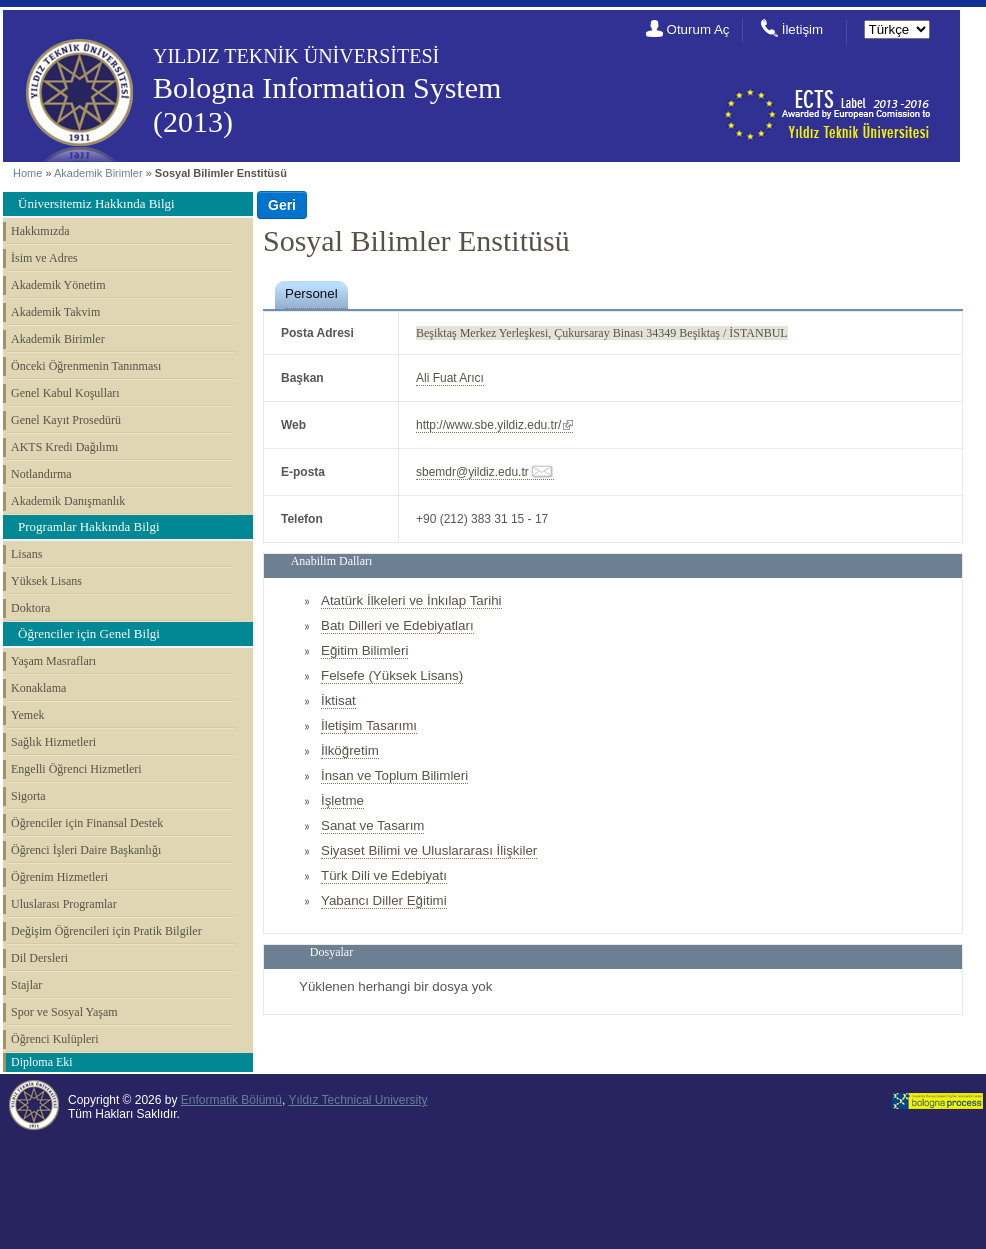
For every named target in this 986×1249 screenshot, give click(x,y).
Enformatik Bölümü (231, 1100)
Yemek (27, 715)
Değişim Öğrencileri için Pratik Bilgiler (106, 931)
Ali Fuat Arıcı (450, 378)
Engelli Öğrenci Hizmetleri (76, 769)
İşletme (342, 800)
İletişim (802, 29)
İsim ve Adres (44, 258)
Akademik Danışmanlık (68, 501)
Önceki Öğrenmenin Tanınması (86, 366)
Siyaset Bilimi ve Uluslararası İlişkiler (429, 850)
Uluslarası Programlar (64, 904)
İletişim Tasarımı (369, 725)
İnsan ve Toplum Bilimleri (394, 775)
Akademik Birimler (98, 173)
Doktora (30, 608)
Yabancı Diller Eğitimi (384, 900)
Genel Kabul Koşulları (65, 393)
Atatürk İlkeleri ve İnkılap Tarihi (411, 600)
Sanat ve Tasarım (372, 825)
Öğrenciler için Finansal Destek (87, 823)
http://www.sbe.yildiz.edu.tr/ (488, 425)
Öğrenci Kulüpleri (55, 1039)
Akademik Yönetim (58, 285)
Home (27, 173)
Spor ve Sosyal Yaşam (64, 1012)
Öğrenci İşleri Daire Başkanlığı (86, 850)
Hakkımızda (40, 231)
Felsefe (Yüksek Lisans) (392, 675)
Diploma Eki (42, 1062)
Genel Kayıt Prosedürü (66, 420)
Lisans (26, 554)
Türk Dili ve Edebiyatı (384, 875)
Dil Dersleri (39, 958)
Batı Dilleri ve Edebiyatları (397, 625)
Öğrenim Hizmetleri (59, 877)
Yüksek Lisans (46, 581)
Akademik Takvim (55, 312)
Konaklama (38, 688)
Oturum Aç (698, 29)
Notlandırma (41, 474)
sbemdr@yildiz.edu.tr (472, 472)
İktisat (338, 700)
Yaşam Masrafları (53, 661)
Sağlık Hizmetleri (53, 742)
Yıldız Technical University (357, 1100)
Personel (311, 293)
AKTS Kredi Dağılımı (64, 447)
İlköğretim (350, 750)
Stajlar (26, 985)
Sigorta (28, 796)
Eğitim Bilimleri (364, 650)
